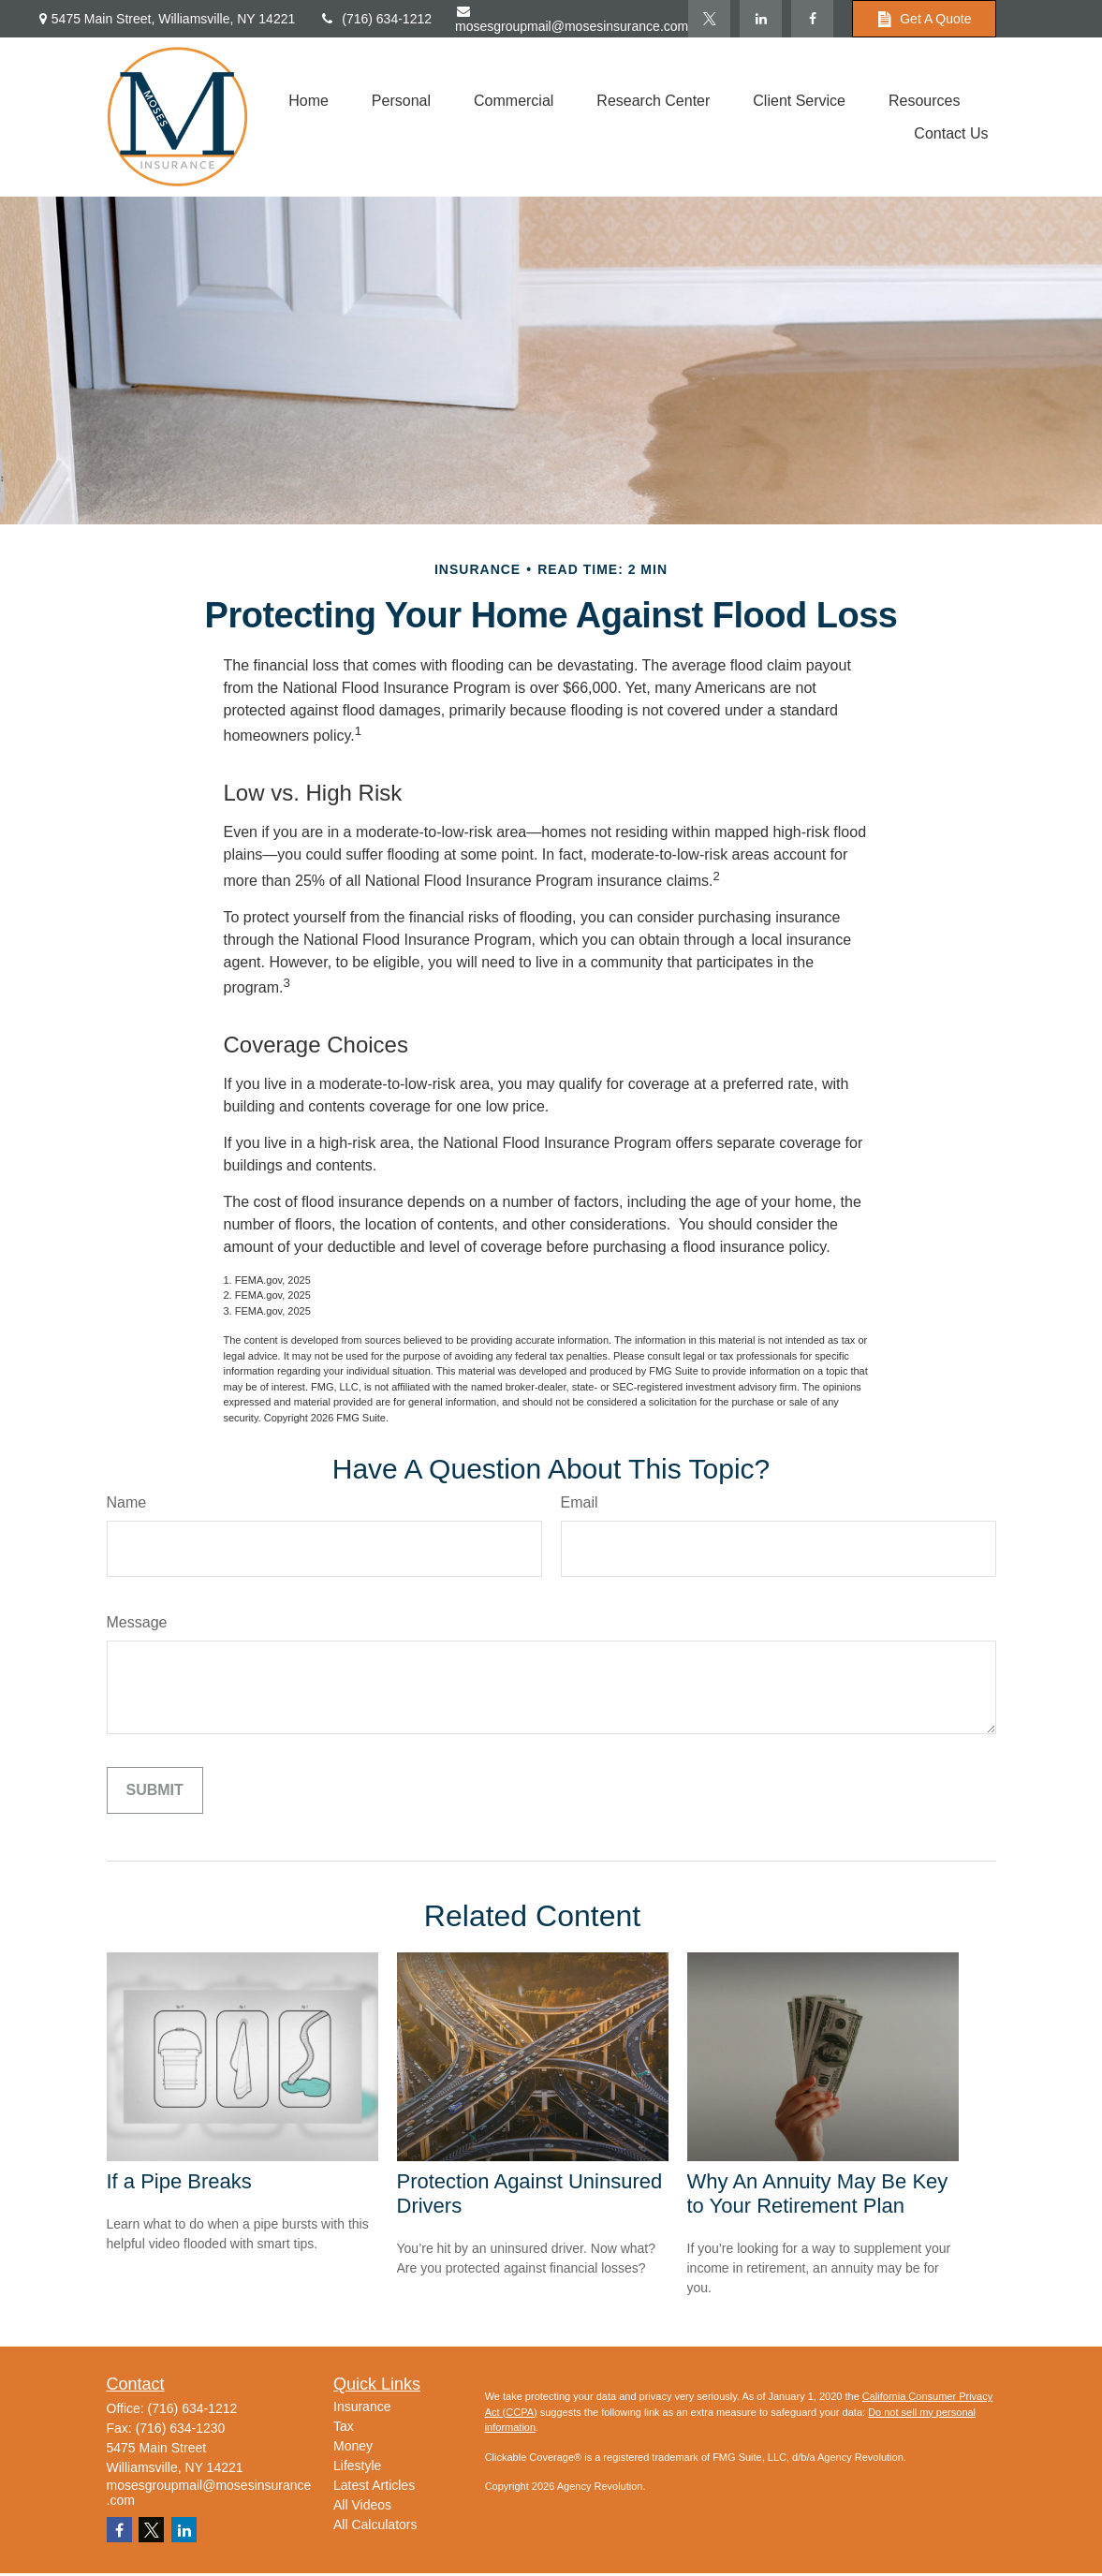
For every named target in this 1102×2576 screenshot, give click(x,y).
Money (353, 2445)
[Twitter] (709, 18)
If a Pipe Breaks (179, 2181)
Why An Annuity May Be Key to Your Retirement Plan (817, 2193)
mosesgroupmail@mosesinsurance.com (571, 19)
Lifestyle (357, 2465)
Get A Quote (923, 19)
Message (137, 1622)
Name (127, 1502)
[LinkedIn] (761, 18)
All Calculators (375, 2524)
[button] (308, 100)
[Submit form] (155, 1790)
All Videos (362, 2504)
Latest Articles (374, 2485)
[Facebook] (812, 18)
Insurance (361, 2406)
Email (579, 1502)
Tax (343, 2426)
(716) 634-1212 (375, 18)
